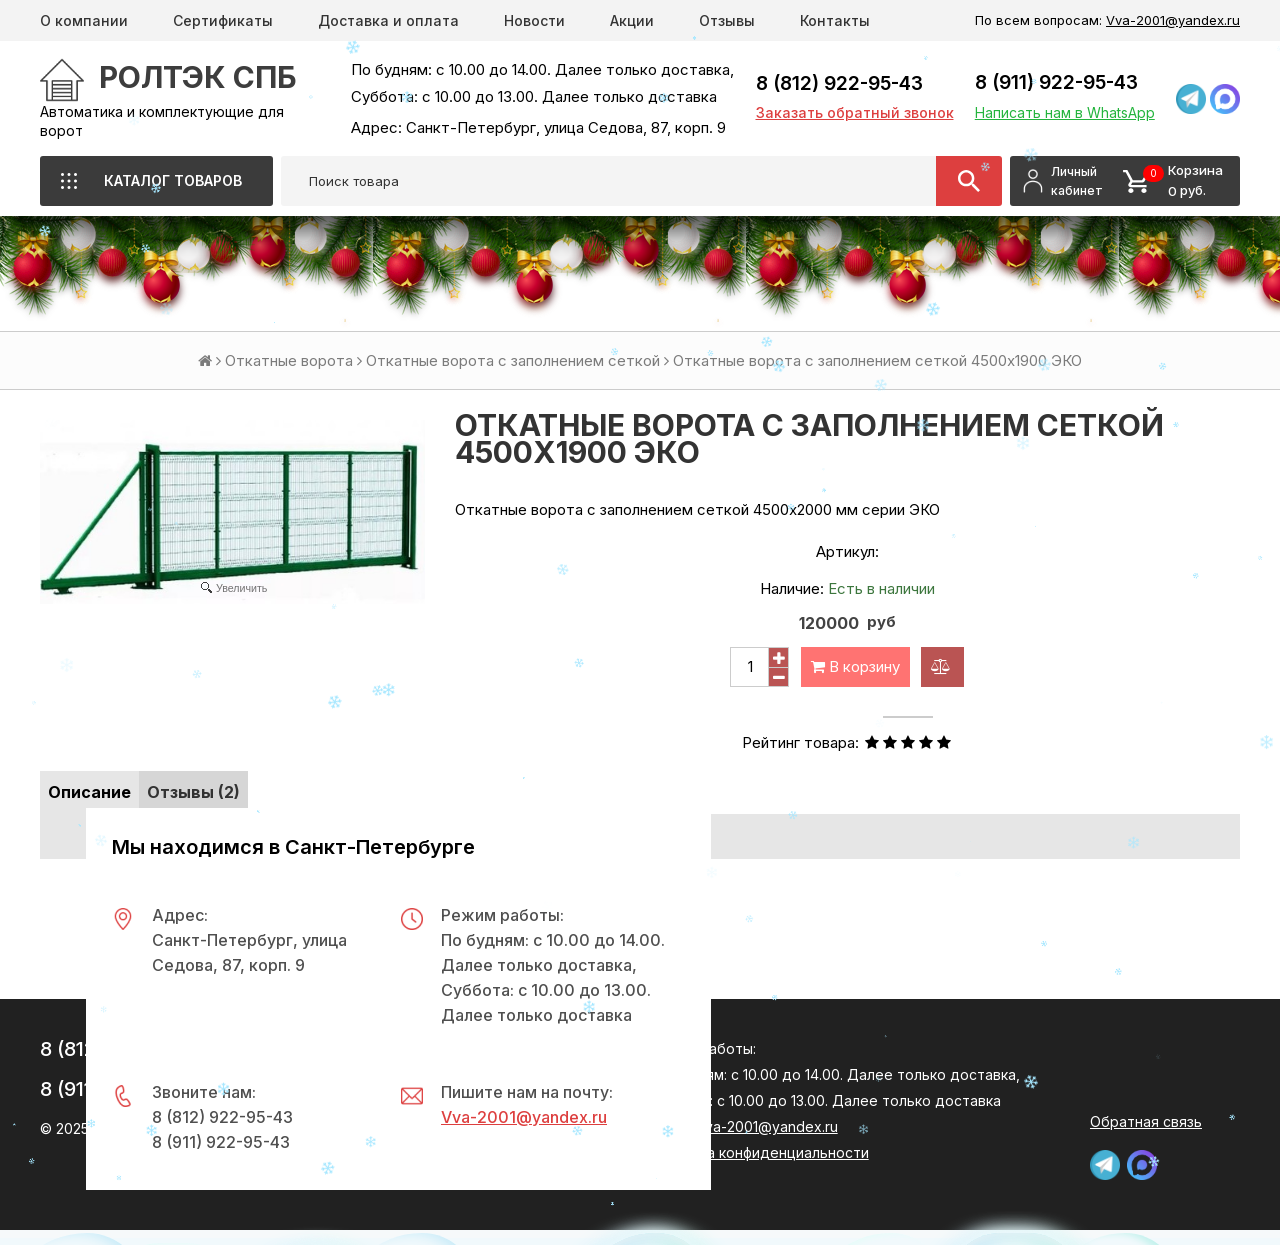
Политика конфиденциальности (759, 1152)
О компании (84, 20)
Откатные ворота (289, 360)
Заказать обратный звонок (855, 112)
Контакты (835, 20)
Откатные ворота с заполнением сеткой (513, 360)
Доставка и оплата (388, 20)
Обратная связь (1146, 1121)
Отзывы (727, 20)
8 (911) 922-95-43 (1056, 82)
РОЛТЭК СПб (198, 77)
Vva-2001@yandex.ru (1173, 20)
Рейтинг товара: (800, 742)
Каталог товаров (173, 180)
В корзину (855, 666)
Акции (632, 20)
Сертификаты (223, 20)
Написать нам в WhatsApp (1065, 112)
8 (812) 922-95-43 (839, 83)
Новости (534, 20)
